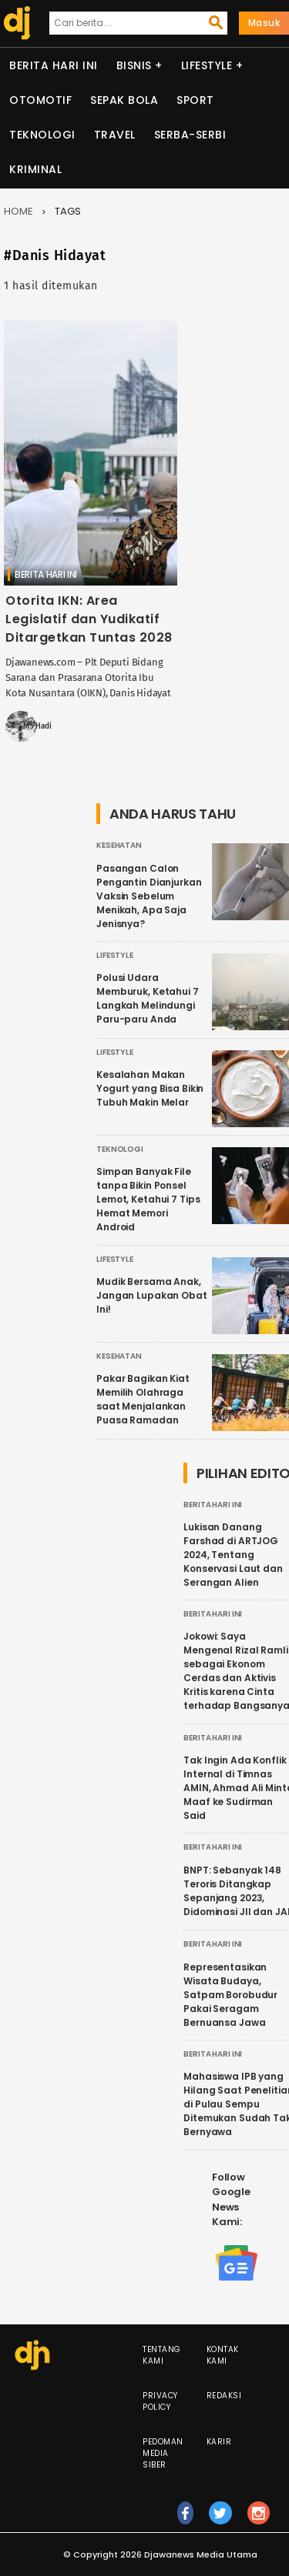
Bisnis (134, 65)
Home (18, 211)
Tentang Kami (162, 2355)
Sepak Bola (124, 100)
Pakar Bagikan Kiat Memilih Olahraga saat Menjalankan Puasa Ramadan (143, 1399)
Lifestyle (207, 65)
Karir (219, 2442)
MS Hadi (37, 726)
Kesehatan (119, 845)
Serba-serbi (190, 134)
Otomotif (40, 100)
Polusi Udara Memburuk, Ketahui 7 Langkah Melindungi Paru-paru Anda (147, 998)
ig (259, 2520)
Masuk (264, 22)
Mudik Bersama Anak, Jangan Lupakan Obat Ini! (151, 1295)
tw (220, 2520)
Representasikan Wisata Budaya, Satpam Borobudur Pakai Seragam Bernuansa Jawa (230, 1994)
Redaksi (224, 2395)
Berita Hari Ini (53, 65)
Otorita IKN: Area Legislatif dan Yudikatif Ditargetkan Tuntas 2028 (89, 619)
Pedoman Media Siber (163, 2453)
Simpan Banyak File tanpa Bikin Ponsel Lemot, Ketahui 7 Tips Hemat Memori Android (148, 1199)
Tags (68, 211)
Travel (115, 134)
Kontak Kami (223, 2355)
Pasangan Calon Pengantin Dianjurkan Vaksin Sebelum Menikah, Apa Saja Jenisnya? (149, 896)
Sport (195, 100)
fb (185, 2520)
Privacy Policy (160, 2401)
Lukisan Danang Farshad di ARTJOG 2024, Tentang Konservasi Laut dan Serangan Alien (233, 1554)
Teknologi (42, 134)
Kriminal (35, 169)
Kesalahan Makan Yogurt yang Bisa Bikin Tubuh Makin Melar (149, 1088)
